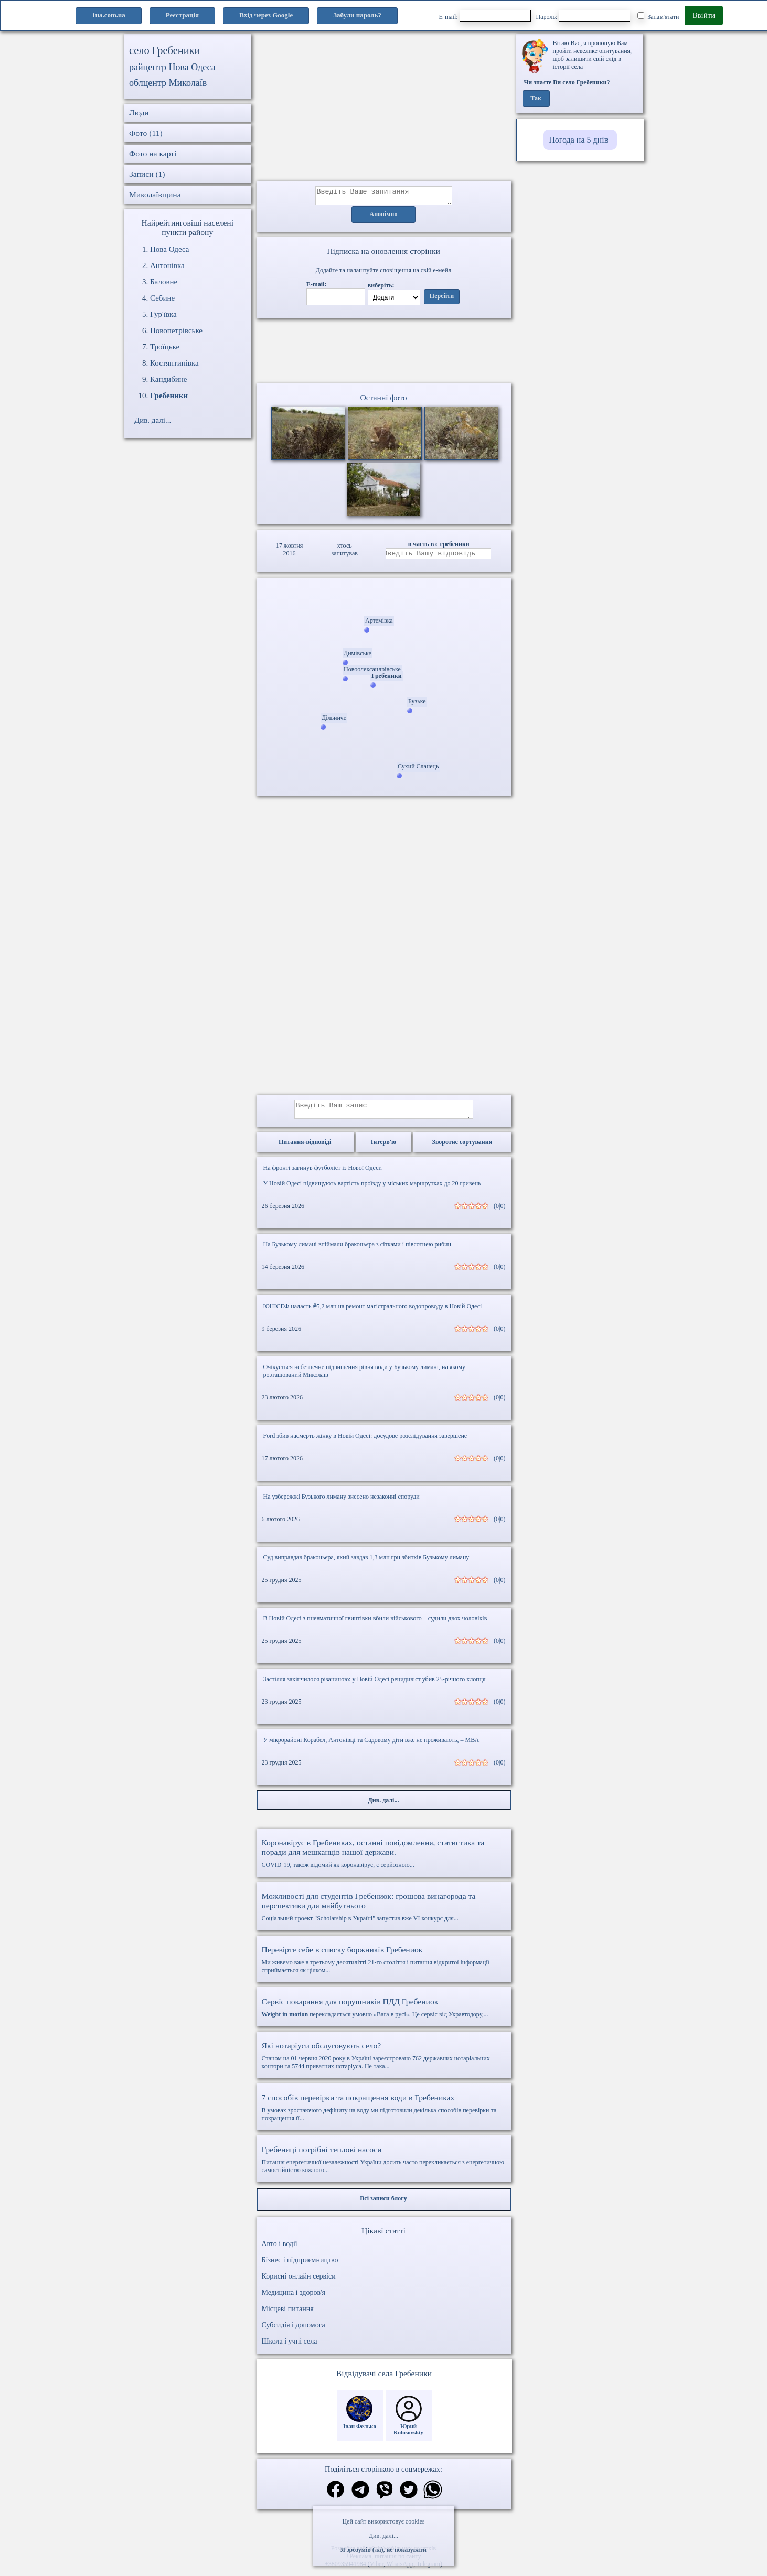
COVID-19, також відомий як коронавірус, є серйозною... (384, 1859)
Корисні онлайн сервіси (299, 2282)
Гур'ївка (163, 314)
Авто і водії (279, 2250)
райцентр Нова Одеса (172, 67)
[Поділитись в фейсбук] (335, 2496)
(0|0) (499, 1212)
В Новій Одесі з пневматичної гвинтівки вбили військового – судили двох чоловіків (375, 1624)
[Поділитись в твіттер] (408, 2497)
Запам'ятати (658, 16)
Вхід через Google (266, 15)
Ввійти (704, 15)
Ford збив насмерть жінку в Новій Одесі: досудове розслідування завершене (365, 1442)
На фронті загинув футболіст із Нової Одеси (322, 1174)
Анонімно (384, 218)
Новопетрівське (176, 330)
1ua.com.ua (108, 15)
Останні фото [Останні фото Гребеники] (383, 400)
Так (535, 98)
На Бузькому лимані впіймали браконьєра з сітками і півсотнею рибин (357, 1250)
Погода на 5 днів (578, 139)
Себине (162, 298)
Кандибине (168, 379)
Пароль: (583, 16)
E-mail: (485, 16)
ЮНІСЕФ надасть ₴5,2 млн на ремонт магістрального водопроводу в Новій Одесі (372, 1312)
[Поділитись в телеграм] (360, 2497)
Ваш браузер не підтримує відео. (383, 353)
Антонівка (167, 265)
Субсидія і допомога (293, 2331)
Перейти (442, 299)
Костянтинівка (174, 363)
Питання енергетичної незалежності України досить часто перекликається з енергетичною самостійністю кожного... (384, 2165)
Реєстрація (182, 15)
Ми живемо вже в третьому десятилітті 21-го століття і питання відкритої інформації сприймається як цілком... (384, 1965)
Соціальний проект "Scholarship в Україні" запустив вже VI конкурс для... (384, 1913)
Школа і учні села (289, 2347)
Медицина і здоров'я (293, 2299)
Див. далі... (383, 2535)
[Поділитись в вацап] (432, 2497)
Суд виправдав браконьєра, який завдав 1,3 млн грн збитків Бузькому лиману (366, 1563)
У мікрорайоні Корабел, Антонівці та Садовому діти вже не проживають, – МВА (371, 1746)
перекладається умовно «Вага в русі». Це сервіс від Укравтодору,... (384, 2013)
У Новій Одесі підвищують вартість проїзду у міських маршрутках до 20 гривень (372, 1189)
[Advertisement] (384, 107)
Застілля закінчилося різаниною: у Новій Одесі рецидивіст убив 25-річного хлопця (374, 1685)
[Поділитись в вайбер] (384, 2497)
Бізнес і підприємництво (300, 2266)
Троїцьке (164, 347)
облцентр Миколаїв (168, 83)
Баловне (163, 281)
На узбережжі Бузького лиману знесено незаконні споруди (341, 1502)
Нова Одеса (169, 249)
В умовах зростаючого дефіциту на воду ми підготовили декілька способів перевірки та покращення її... (384, 2113)
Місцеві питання (288, 2315)
